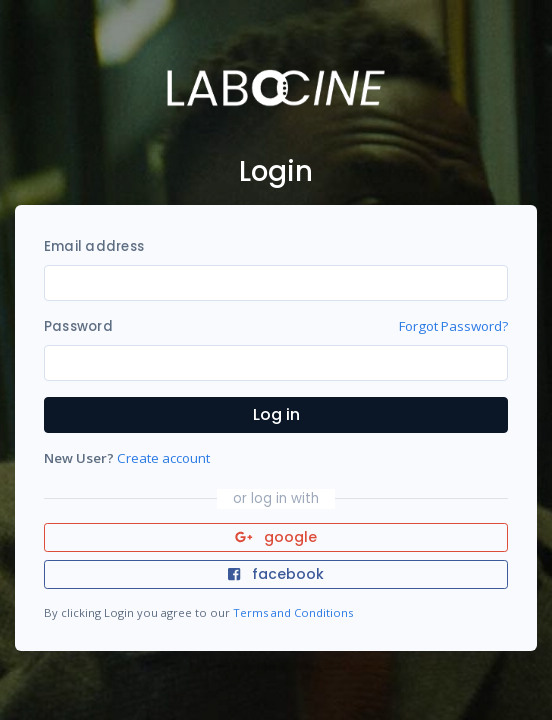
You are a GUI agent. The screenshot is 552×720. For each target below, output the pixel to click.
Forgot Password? (453, 326)
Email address (94, 246)
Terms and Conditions (293, 612)
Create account (163, 458)
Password (78, 326)
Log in (276, 414)
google (276, 537)
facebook (276, 574)
